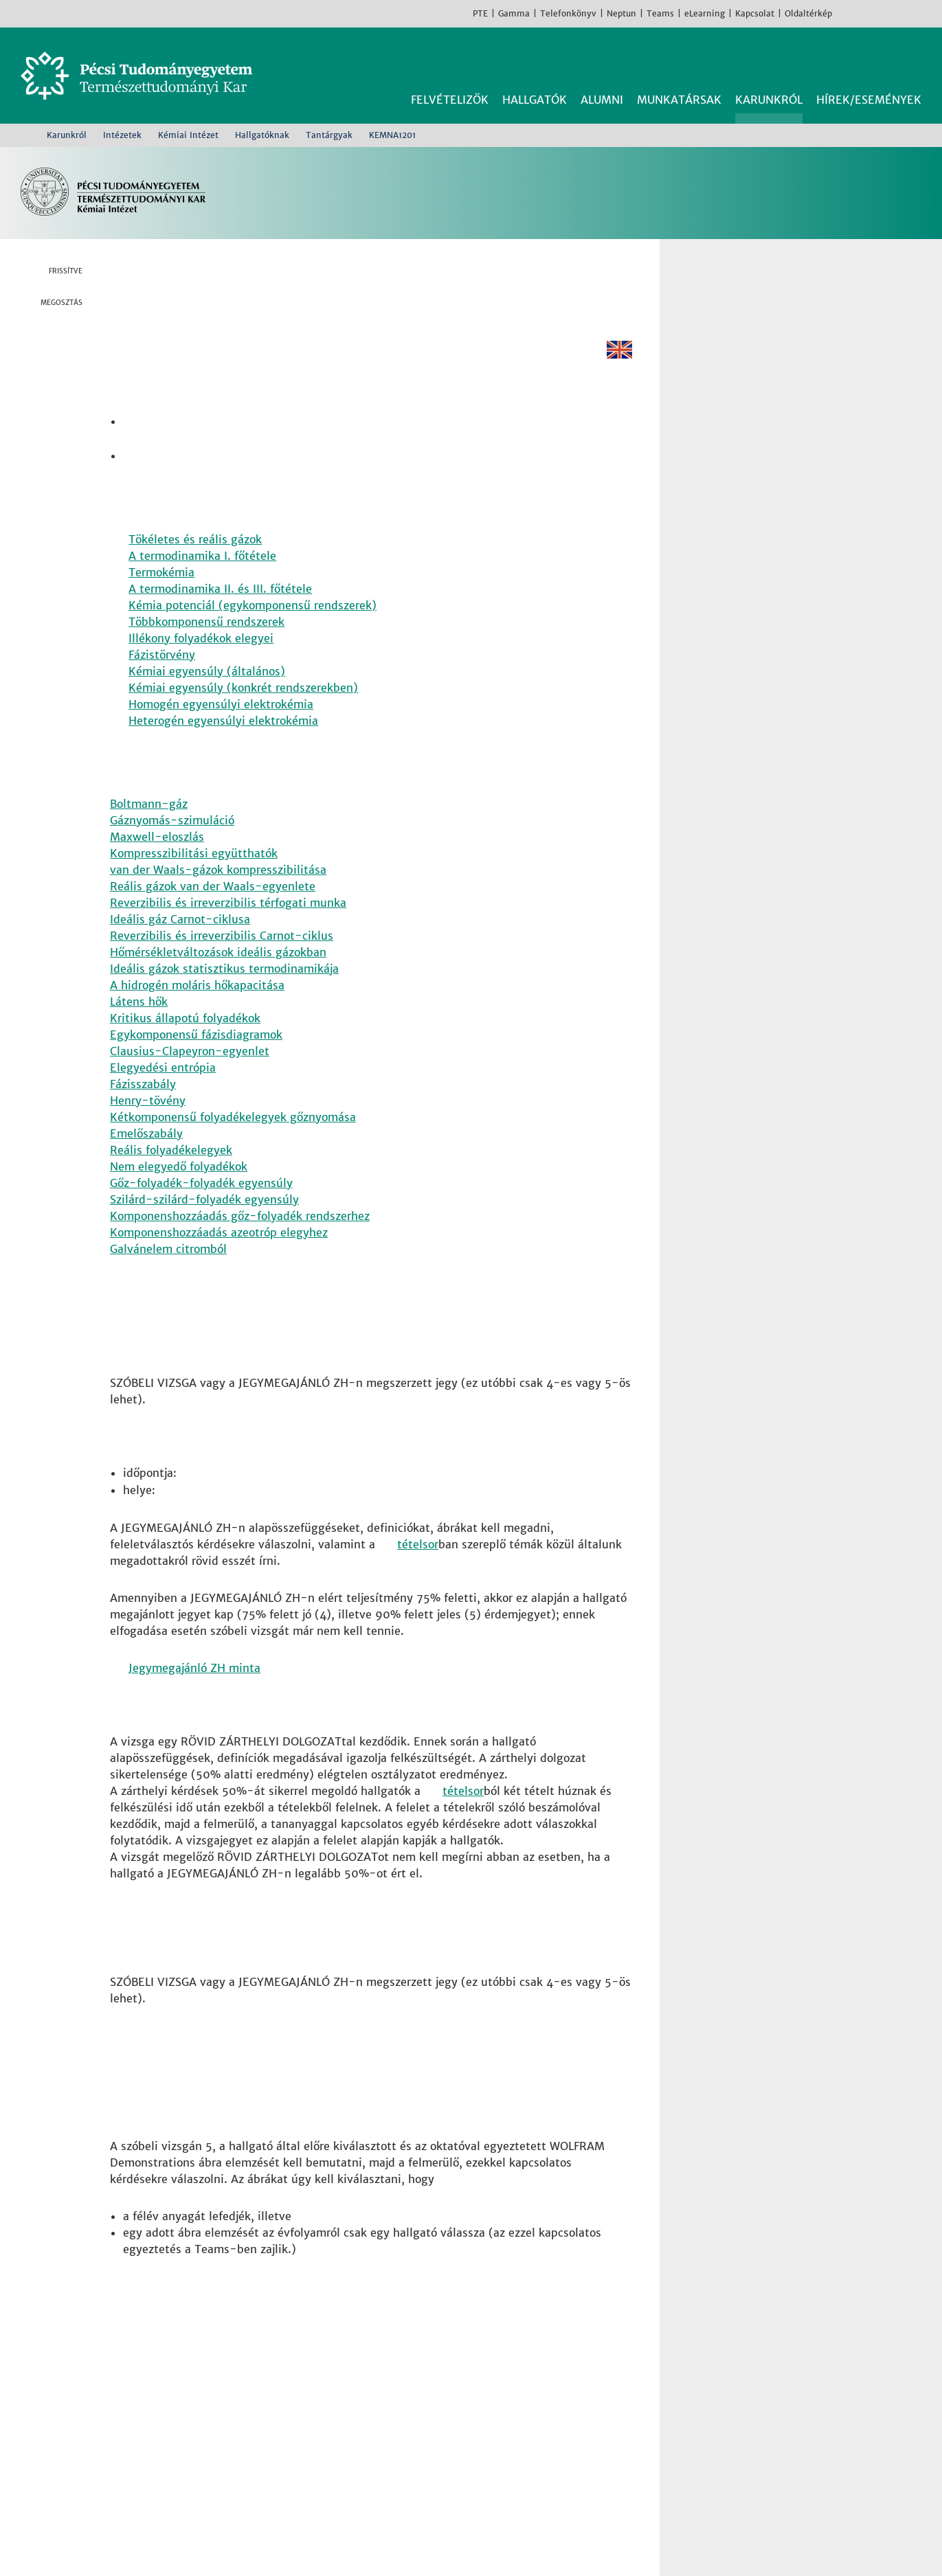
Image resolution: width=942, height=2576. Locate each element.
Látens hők (139, 1028)
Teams (660, 13)
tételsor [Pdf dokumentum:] (417, 1581)
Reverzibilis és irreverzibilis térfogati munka (228, 929)
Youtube (887, 13)
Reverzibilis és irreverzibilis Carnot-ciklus (221, 962)
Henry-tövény (148, 1126)
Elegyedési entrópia (163, 1093)
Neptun (621, 13)
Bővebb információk (73, 2547)
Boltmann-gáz (149, 830)
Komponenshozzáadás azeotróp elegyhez (219, 1258)
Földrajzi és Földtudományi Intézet (497, 2423)
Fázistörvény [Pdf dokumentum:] (161, 677)
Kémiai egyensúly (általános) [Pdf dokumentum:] (206, 694)
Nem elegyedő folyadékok (178, 1192)
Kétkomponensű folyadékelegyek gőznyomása (233, 1143)
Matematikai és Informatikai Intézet (501, 2456)
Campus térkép (166, 2489)
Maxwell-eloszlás (157, 863)
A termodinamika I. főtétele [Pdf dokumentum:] (202, 578)
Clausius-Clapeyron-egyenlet (189, 1077)
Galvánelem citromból (168, 1275)
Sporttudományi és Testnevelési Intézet (512, 2473)
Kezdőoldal (25, 134)
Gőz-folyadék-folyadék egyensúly (201, 1209)
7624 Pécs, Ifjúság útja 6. (194, 2423)
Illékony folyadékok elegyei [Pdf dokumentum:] (200, 661)
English (928, 13)
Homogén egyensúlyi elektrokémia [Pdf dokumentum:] (220, 727)
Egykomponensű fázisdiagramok (196, 1060)
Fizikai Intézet (442, 2407)
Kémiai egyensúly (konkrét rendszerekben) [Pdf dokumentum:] (243, 710)
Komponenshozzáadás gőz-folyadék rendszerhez (240, 1242)
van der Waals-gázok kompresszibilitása (218, 896)
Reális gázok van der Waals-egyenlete (212, 912)
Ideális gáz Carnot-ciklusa (180, 945)
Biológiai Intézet (449, 2390)
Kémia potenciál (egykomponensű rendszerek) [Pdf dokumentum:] (252, 628)
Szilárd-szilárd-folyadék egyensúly (204, 1225)
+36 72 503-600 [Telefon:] (172, 2440)
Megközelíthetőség (177, 2473)
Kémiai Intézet (188, 135)
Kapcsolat (754, 13)
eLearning (704, 13)
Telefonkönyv (568, 13)
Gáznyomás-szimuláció (172, 846)
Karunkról (67, 135)
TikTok (908, 13)
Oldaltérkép (808, 13)
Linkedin (72, 377)
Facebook (846, 13)
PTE (480, 13)
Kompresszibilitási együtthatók (194, 879)
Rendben (809, 2539)
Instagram (866, 13)
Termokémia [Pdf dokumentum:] (161, 595)
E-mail (72, 404)
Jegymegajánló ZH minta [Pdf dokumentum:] (194, 1705)
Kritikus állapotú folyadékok (185, 1044)
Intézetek (122, 135)
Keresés (913, 60)
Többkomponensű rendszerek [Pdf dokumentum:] (206, 644)
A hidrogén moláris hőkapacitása (197, 1011)
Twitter (72, 349)
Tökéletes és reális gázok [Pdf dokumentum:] (195, 562)
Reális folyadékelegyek (171, 1176)
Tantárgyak (329, 135)
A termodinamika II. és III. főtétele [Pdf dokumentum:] (220, 611)
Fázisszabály (143, 1110)
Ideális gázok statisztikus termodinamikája (224, 995)
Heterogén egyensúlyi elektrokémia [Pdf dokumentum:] (223, 743)
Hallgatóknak (262, 135)
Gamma (514, 13)
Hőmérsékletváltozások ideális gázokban (218, 978)
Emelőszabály (146, 1159)
